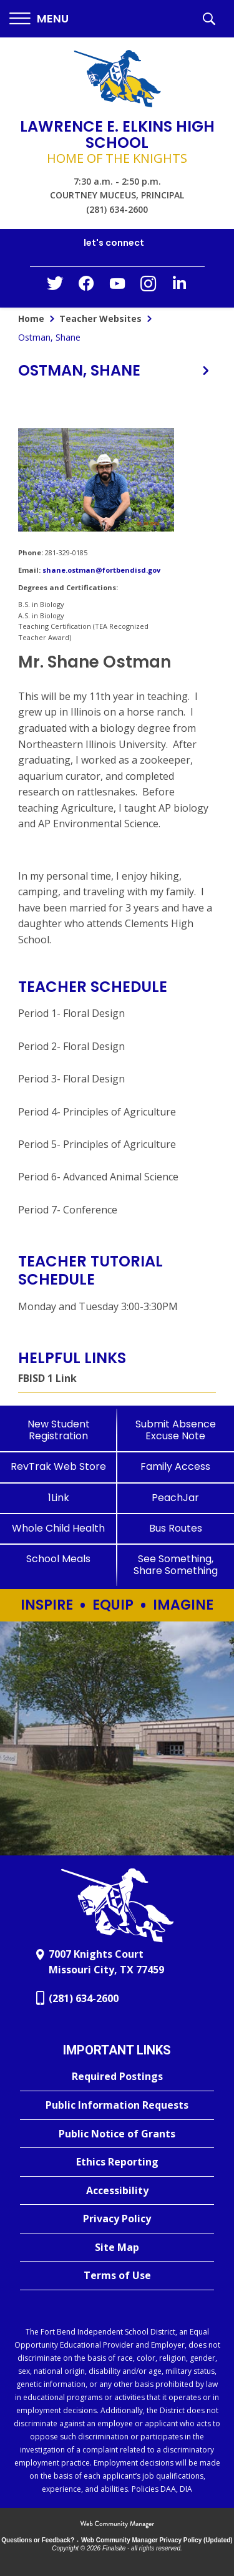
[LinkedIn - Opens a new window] (179, 286)
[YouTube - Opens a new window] (117, 286)
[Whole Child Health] (58, 1528)
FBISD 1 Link (47, 1378)
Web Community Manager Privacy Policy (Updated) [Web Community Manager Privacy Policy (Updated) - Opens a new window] (157, 2540)
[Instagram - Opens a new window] (148, 287)
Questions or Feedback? (37, 2540)
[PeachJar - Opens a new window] (176, 1497)
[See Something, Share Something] (176, 1564)
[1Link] (58, 1497)
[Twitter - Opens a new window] (55, 286)
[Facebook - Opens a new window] (86, 287)
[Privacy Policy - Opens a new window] (117, 2219)
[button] (39, 19)
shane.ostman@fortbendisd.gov (101, 570)
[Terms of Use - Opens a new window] (117, 2276)
